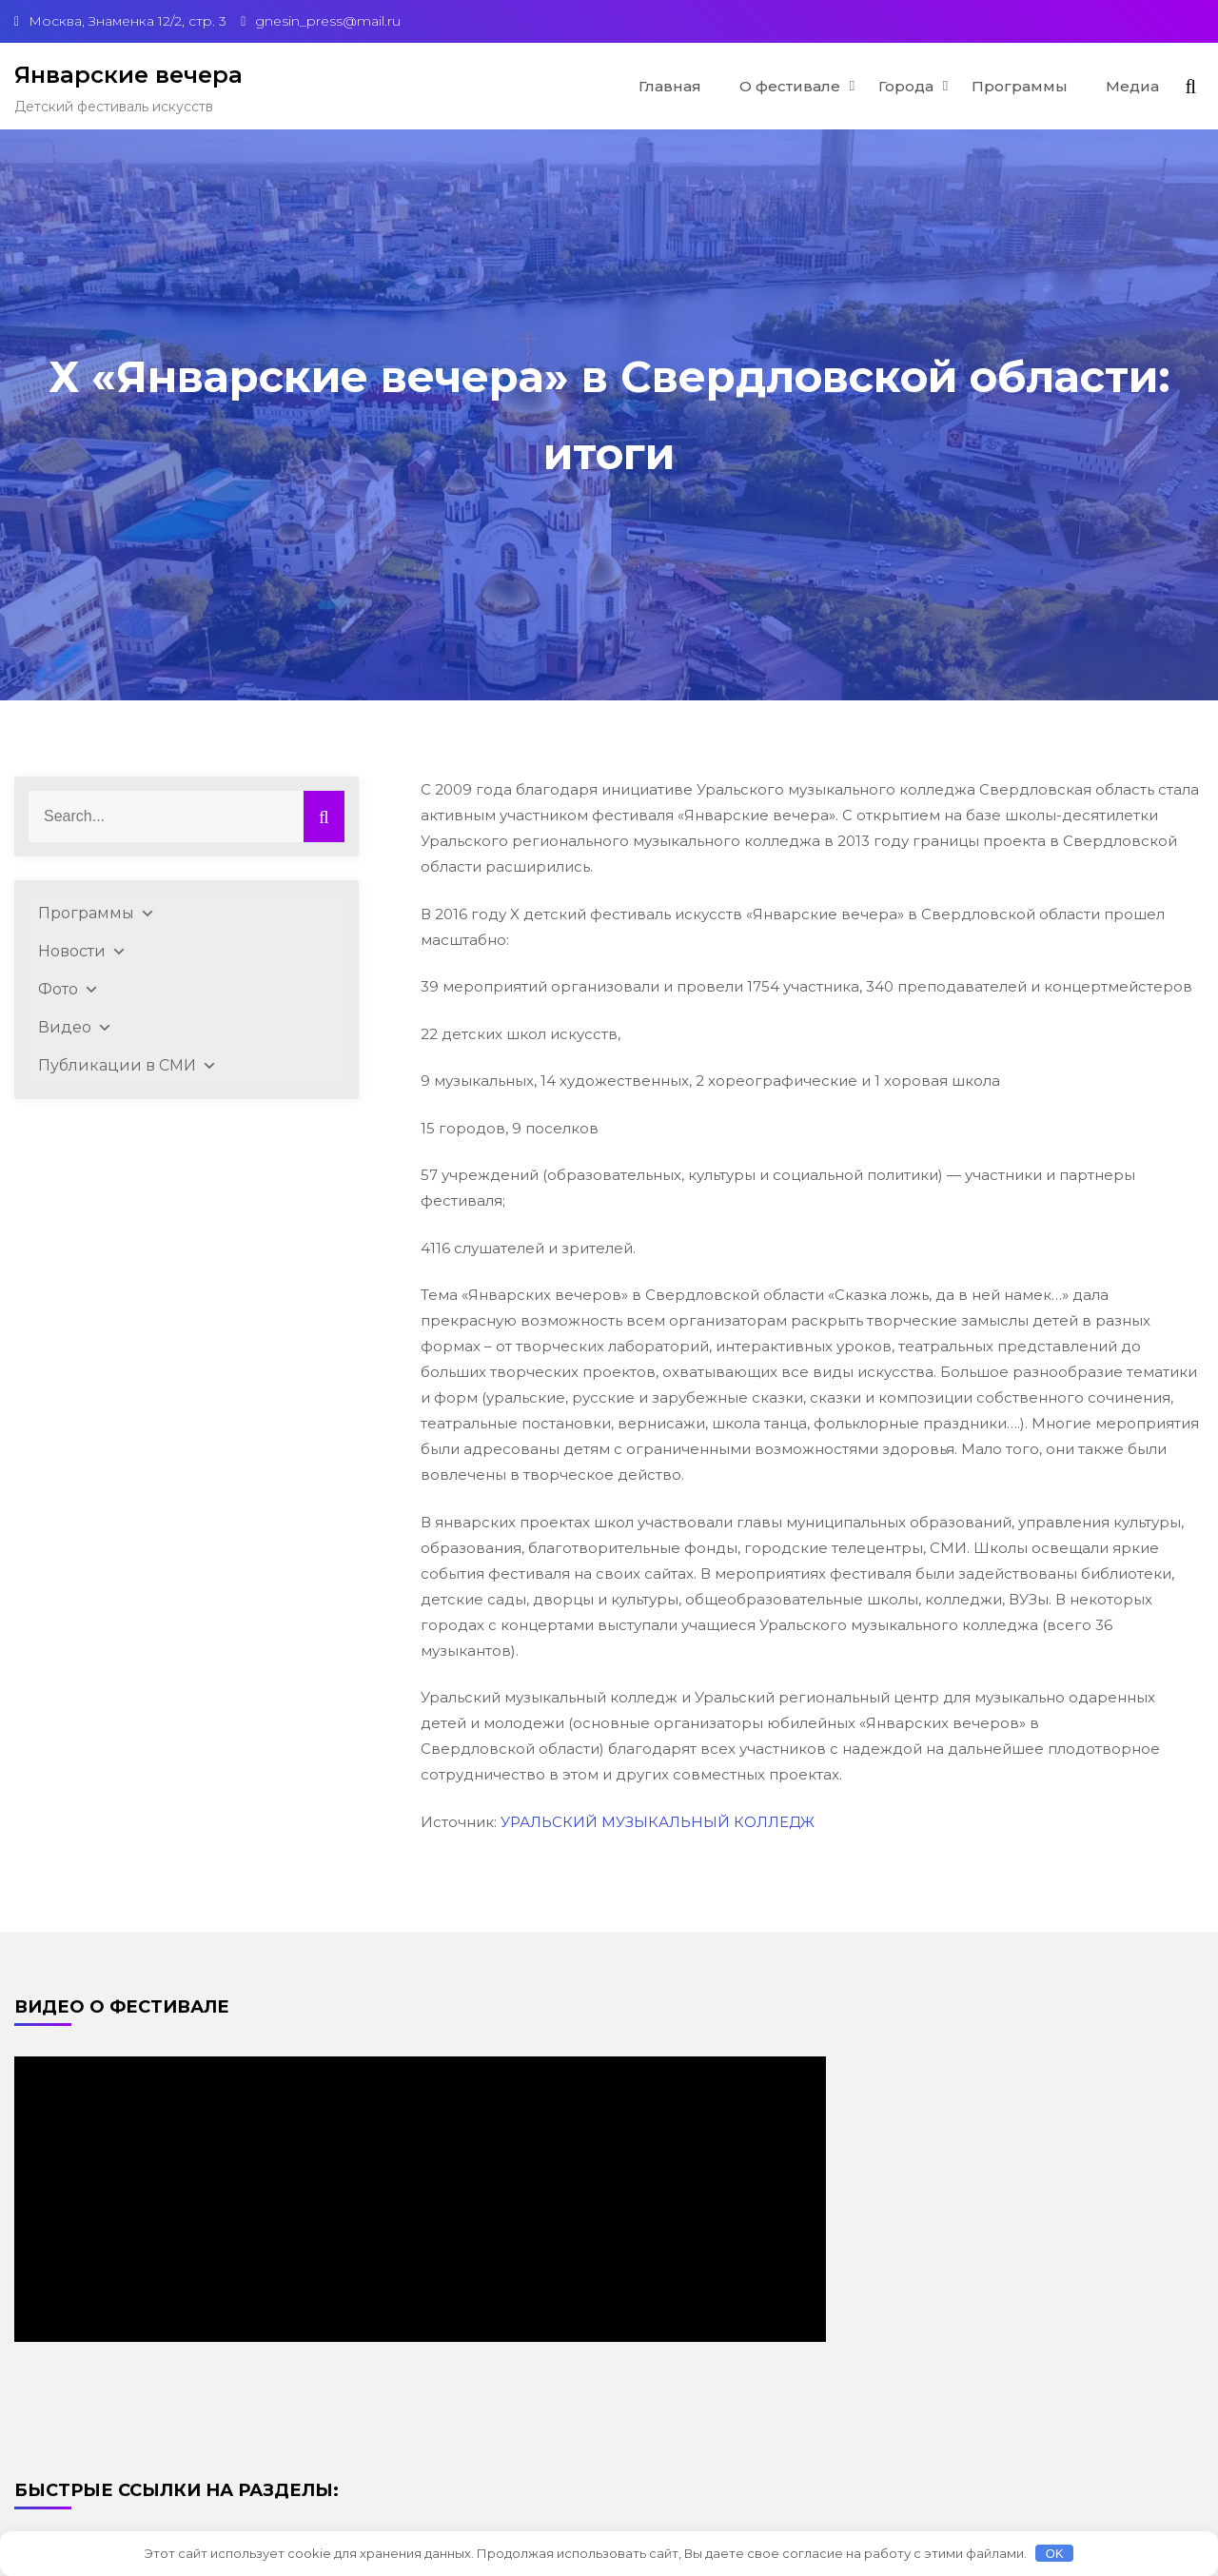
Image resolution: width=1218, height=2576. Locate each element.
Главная (669, 86)
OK (1055, 2554)
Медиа (1132, 86)
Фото (68, 990)
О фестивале (789, 86)
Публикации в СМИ (127, 1066)
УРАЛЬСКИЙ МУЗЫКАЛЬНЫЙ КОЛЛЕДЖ (658, 1822)
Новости (82, 952)
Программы (1020, 86)
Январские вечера (128, 74)
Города (905, 86)
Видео (75, 1028)
